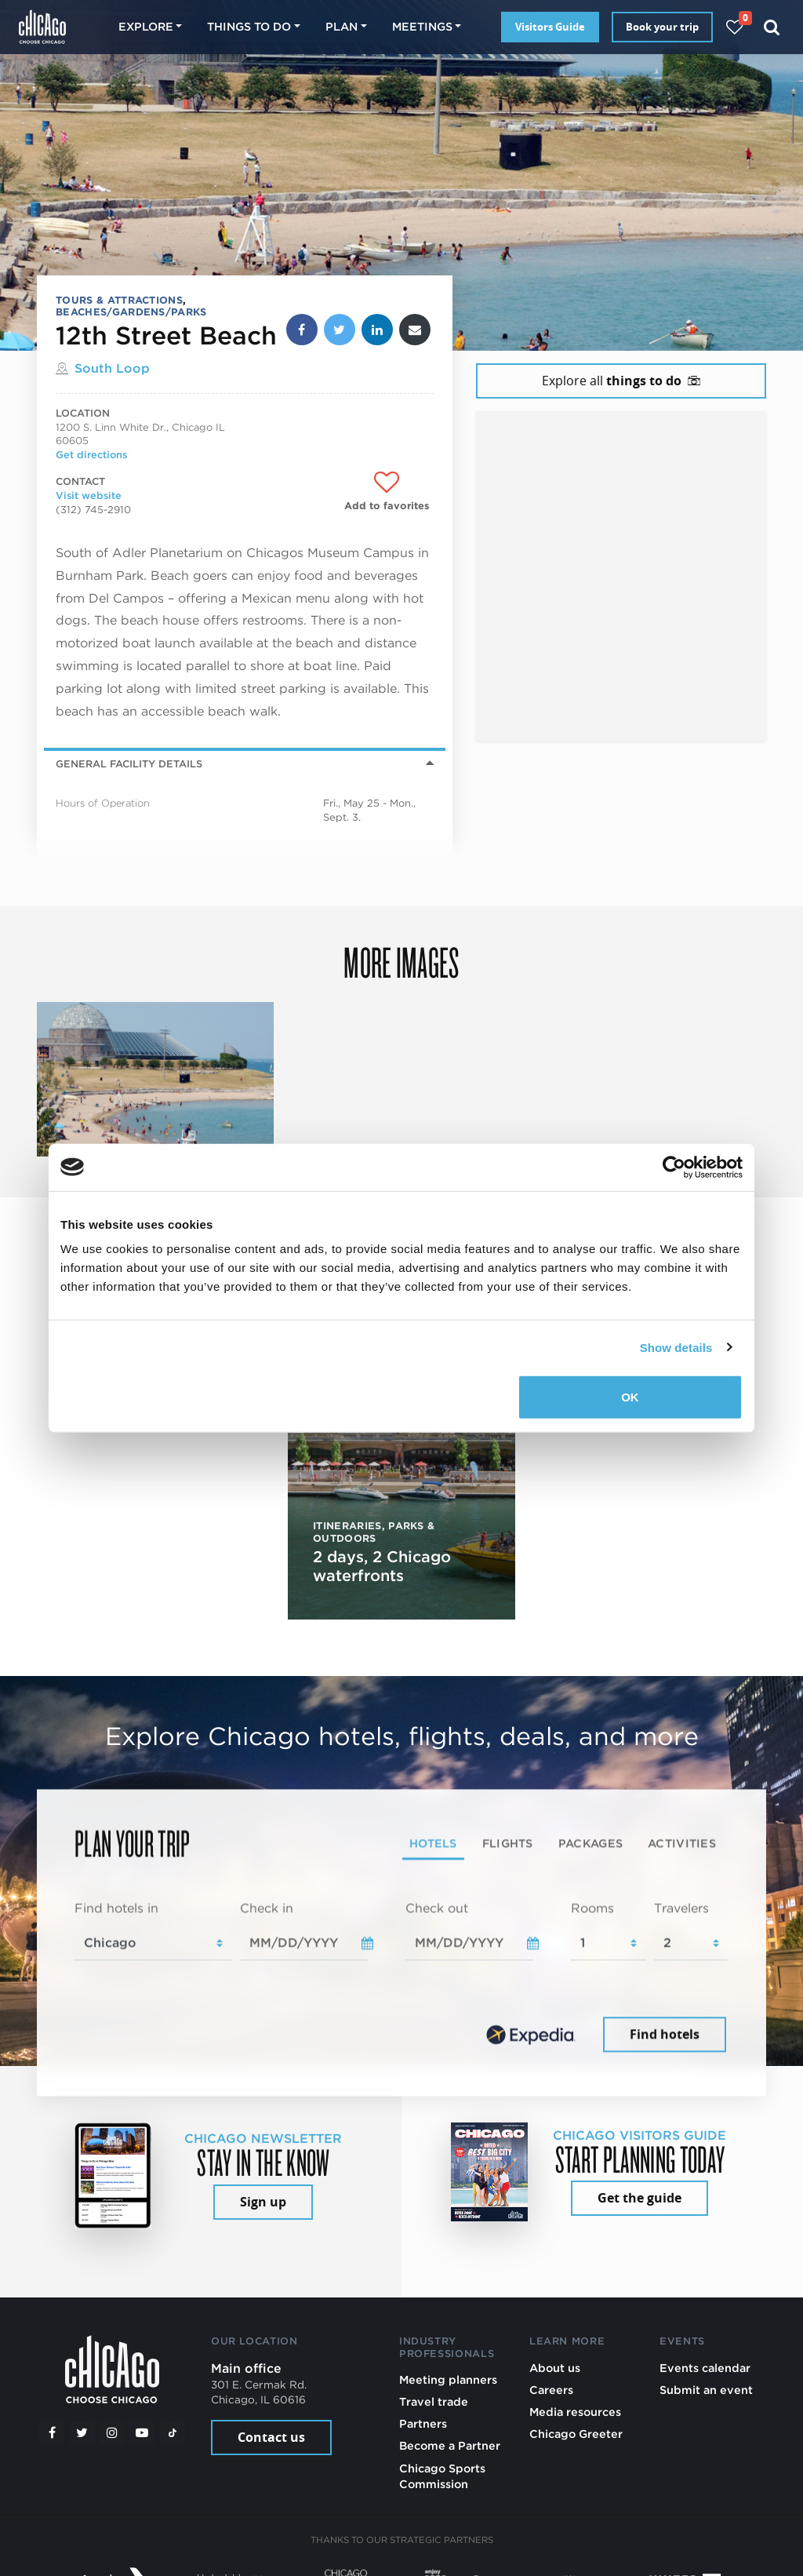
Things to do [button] (249, 26)
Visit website (89, 495)
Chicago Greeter (576, 2433)
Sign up (263, 2201)
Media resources (575, 2411)
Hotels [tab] (433, 1843)
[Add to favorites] (387, 491)
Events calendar (704, 2367)
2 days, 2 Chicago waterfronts (382, 1566)
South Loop (112, 368)
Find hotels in (116, 1908)
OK (630, 1397)
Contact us (271, 2437)
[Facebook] (51, 2433)
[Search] (772, 27)
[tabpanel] (401, 1978)
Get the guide (639, 2197)
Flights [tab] (507, 1843)
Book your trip (662, 27)
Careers (551, 2389)
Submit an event (706, 2389)
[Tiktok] (172, 2433)
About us (554, 2367)
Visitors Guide (550, 27)
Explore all (621, 380)
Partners (423, 2423)
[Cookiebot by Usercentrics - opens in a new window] (674, 1167)
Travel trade (433, 2401)
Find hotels (664, 2033)
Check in (266, 1908)
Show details (676, 1347)
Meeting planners (448, 2379)
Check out (436, 1908)
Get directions (91, 455)
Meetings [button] (422, 26)
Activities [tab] (682, 1843)
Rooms (592, 1908)
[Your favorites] (734, 27)
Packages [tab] (590, 1843)
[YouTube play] (141, 2433)
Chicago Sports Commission (442, 2475)
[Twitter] (82, 2433)
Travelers (681, 1908)
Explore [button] (145, 26)
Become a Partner (449, 2445)
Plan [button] (341, 26)
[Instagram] (112, 2433)
